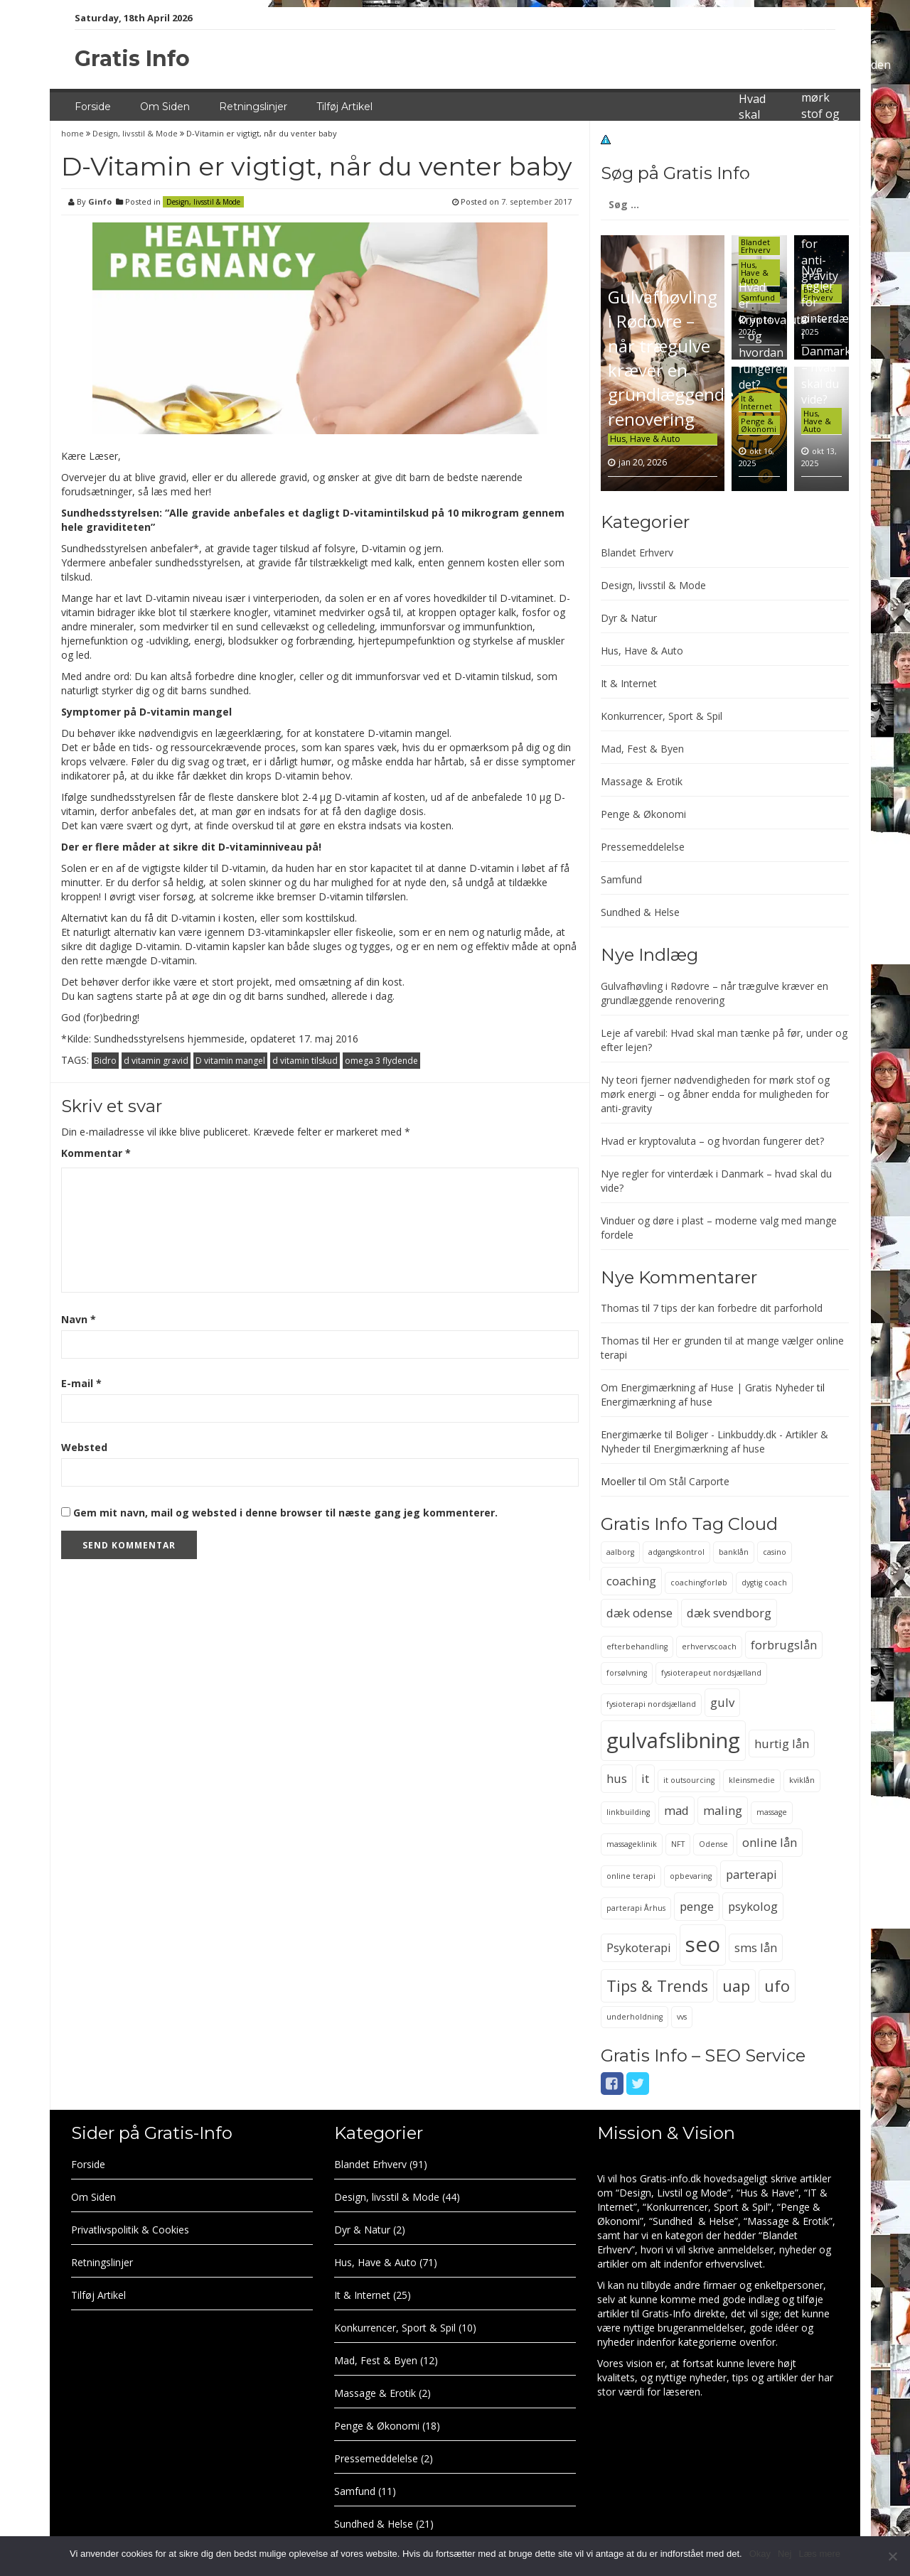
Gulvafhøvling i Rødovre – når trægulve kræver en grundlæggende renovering (671, 357)
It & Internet (756, 402)
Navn (78, 1319)
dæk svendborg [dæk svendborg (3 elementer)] (729, 1613)
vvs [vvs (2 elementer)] (682, 2017)
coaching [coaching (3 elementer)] (631, 1581)
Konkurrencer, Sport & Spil (661, 716)
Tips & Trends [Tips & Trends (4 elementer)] (657, 1986)
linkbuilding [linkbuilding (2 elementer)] (628, 1812)
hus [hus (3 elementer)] (616, 1778)
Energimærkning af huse (656, 1401)
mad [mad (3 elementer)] (676, 1810)
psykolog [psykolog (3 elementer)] (753, 1906)
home (73, 133)
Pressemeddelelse (643, 846)
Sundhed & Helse (640, 912)
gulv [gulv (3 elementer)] (722, 1702)
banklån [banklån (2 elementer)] (734, 1552)
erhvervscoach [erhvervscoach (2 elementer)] (709, 1646)
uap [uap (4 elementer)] (736, 1986)
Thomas (620, 1308)
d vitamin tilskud (305, 1061)
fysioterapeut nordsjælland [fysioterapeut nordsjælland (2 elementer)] (711, 1673)
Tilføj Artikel (344, 106)
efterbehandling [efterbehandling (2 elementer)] (637, 1646)
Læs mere (819, 2553)
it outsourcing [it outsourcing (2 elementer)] (688, 1780)
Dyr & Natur (629, 618)
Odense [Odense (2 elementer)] (713, 1844)
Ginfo (100, 201)
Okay (760, 2553)
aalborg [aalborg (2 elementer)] (620, 1552)
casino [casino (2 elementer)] (774, 1552)
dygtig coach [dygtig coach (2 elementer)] (764, 1583)
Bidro (105, 1061)
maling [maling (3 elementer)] (722, 1810)
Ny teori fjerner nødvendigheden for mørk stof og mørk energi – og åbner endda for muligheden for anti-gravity (715, 1094)
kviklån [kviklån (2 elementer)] (802, 1780)
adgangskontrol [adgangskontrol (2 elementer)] (676, 1552)
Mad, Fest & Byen (642, 748)
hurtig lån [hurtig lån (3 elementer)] (781, 1743)
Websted (84, 1447)
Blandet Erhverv (756, 246)
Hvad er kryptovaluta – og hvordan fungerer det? (712, 1141)
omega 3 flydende (381, 1061)
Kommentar (96, 1153)
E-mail (81, 1383)
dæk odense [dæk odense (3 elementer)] (639, 1613)
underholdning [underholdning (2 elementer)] (634, 2017)
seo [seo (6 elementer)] (702, 1944)
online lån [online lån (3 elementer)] (769, 1842)
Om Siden (165, 106)
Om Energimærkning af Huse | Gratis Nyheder (707, 1387)
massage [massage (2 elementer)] (771, 1812)
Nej (785, 2553)
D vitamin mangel (230, 1061)
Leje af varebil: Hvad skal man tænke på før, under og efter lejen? (758, 147)
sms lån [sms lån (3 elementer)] (755, 1947)
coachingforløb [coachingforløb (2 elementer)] (698, 1583)
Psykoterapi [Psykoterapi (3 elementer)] (638, 1947)
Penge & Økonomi (758, 425)
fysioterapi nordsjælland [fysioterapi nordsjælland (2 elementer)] (651, 1704)
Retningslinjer (253, 106)
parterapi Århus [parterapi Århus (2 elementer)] (635, 1908)
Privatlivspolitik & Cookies (130, 2229)
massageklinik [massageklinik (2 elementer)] (631, 1844)
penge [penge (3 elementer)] (697, 1906)
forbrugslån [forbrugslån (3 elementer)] (784, 1645)
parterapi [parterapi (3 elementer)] (751, 1874)
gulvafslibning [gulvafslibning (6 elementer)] (673, 1740)
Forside (93, 106)
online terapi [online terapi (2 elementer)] (630, 1876)
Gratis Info (132, 58)
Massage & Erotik (641, 781)
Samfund (621, 879)
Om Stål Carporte (689, 1481)
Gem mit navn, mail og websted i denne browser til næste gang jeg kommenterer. (285, 1512)
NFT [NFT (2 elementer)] (678, 1844)
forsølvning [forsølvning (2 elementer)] (626, 1673)
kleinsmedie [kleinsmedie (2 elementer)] (752, 1780)
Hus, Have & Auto (645, 439)
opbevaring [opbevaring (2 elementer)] (691, 1876)
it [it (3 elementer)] (645, 1778)
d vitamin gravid (156, 1061)
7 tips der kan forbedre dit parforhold (738, 1308)
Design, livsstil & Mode (135, 133)
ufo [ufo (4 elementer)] (777, 1986)
